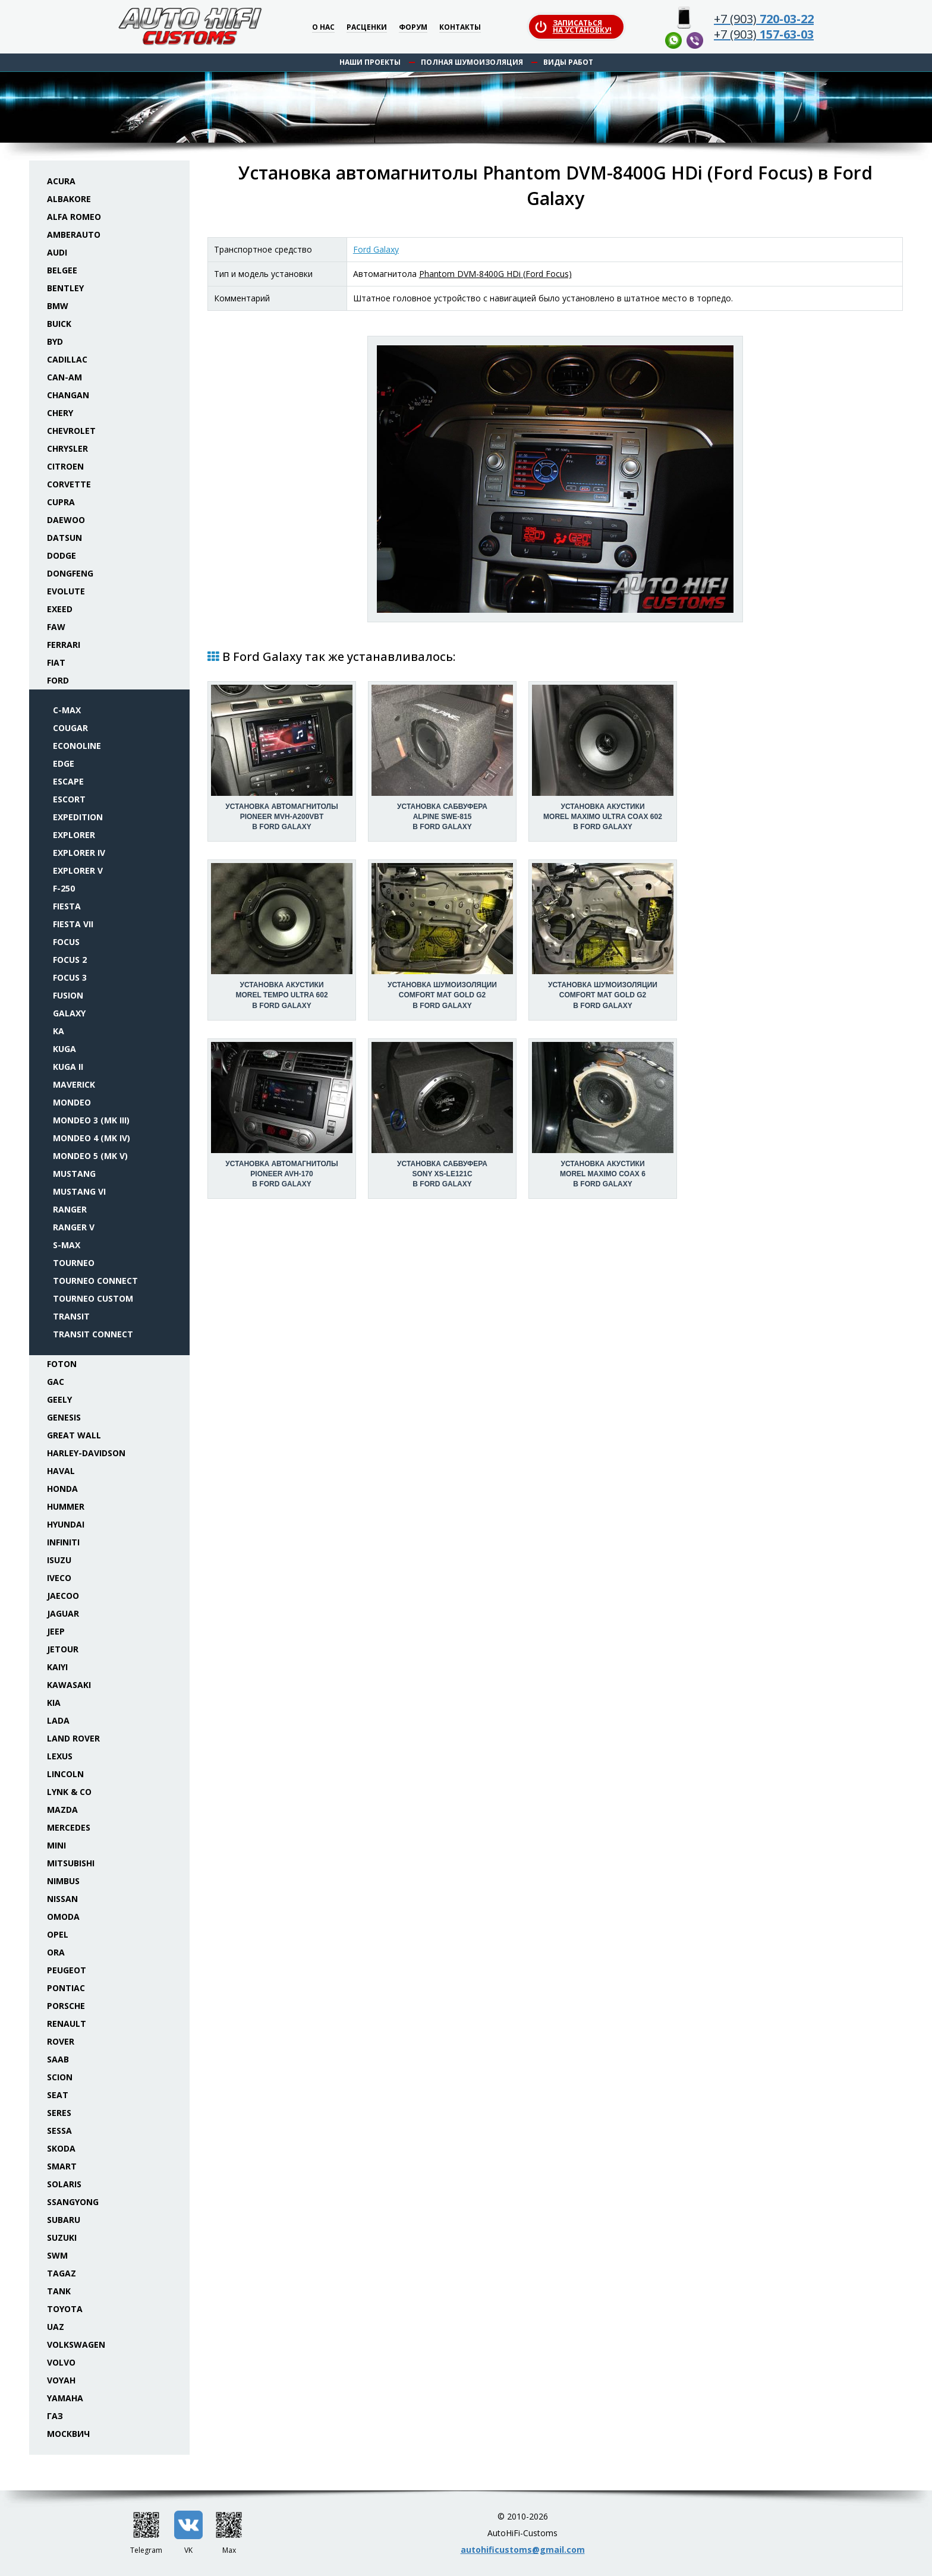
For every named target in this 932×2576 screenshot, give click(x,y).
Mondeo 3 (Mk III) (91, 1120)
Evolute (66, 591)
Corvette (69, 484)
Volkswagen (76, 2344)
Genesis (64, 1417)
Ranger (70, 1209)
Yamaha (65, 2398)
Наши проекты (370, 62)
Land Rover (73, 1738)
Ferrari (63, 644)
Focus (66, 941)
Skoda (61, 2148)
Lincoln (65, 1774)
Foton (62, 1363)
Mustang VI (79, 1191)
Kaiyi (57, 1667)
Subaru (63, 2219)
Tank (59, 2291)
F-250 (64, 888)
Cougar (70, 727)
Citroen (65, 466)
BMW (57, 305)
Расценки (367, 27)
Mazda (62, 1809)
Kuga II (68, 1066)
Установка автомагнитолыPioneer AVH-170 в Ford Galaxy (281, 1174)
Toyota (65, 2308)
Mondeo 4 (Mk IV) (91, 1138)
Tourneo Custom (93, 1298)
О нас (323, 27)
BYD (55, 341)
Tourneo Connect (95, 1280)
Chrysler (67, 448)
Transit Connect (93, 1334)
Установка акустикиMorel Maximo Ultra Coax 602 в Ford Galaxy (602, 816)
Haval (61, 1470)
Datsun (64, 537)
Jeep (56, 1631)
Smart (62, 2166)
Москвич (68, 2433)
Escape (68, 781)
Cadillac (67, 359)
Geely (59, 1399)
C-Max (67, 710)
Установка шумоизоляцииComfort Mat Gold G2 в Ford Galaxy (442, 995)
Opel (57, 1934)
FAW (56, 626)
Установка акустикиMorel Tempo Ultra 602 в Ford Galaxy (281, 995)
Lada (58, 1720)
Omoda (63, 1916)
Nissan (62, 1898)
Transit (71, 1316)
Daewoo (66, 519)
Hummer (65, 1506)
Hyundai (65, 1524)
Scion (60, 2077)
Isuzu (59, 1560)
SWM (57, 2255)
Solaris (64, 2184)
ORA (56, 1952)
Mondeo (72, 1102)
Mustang (74, 1173)
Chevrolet (71, 430)
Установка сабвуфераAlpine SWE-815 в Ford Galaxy (442, 816)
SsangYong (73, 2201)
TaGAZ (61, 2273)
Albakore (69, 198)
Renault (66, 2023)
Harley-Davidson (86, 1453)
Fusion (68, 995)
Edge (63, 763)
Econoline (77, 745)
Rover (60, 2041)
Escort (69, 799)
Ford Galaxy (376, 249)
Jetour (62, 1649)
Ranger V (74, 1227)
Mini (56, 1845)
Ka (58, 1031)
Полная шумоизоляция (472, 62)
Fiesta (67, 906)
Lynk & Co (69, 1791)
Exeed (60, 609)
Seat (57, 2095)
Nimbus (63, 1881)
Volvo (61, 2362)
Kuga (64, 1048)
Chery (60, 412)
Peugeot (66, 1970)
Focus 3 (70, 977)
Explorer (74, 834)
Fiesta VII (73, 924)
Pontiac (66, 1988)
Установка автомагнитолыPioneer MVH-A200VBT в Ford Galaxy (281, 816)
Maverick (74, 1084)
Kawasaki (69, 1684)
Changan (68, 395)
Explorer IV (79, 852)
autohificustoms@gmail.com (523, 2549)
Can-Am (64, 377)
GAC (55, 1381)
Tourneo (74, 1262)
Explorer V (78, 870)
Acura (61, 181)
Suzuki (62, 2237)
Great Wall (74, 1435)
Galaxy (69, 1013)
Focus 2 (70, 959)
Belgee (62, 270)
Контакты (460, 27)
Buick (59, 323)
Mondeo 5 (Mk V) (90, 1155)
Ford (58, 680)
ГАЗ (55, 2415)
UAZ (55, 2326)
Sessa (59, 2130)
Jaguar (63, 1613)
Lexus (60, 1756)
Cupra (61, 502)
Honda (62, 1488)
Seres (59, 2112)
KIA (54, 1702)
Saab (58, 2059)
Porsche (66, 2005)
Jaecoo (63, 1595)
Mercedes (68, 1827)
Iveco (59, 1577)
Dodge (61, 555)
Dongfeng (70, 573)
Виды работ (568, 62)
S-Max (66, 1245)
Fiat (56, 662)
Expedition (78, 817)
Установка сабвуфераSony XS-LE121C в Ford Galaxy (442, 1174)
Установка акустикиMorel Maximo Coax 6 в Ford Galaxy (603, 1174)
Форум (413, 27)
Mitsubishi (71, 1863)
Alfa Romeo (74, 216)
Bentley (65, 288)
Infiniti (63, 1542)
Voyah (61, 2380)
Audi (57, 252)
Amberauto (73, 234)
